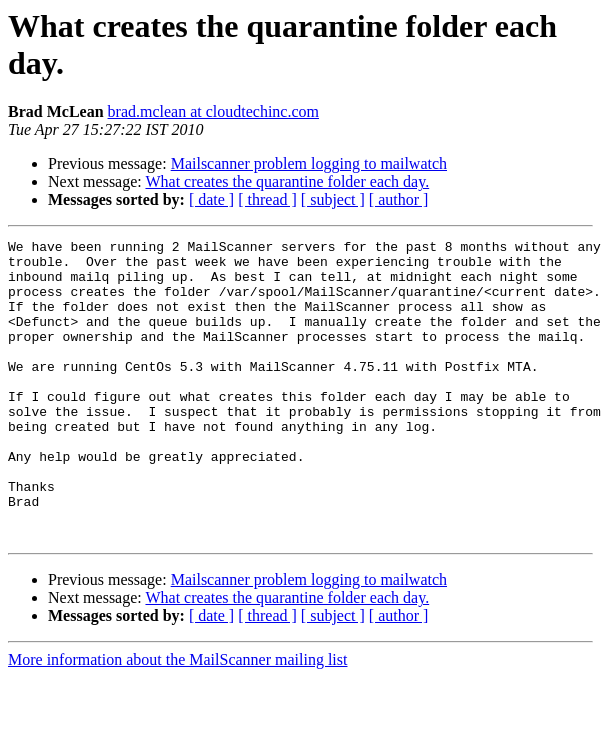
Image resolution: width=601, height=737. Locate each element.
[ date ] (211, 199)
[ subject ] (333, 199)
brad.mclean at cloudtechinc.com (213, 111)
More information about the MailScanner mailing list (177, 719)
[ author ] (399, 199)
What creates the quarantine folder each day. (287, 181)
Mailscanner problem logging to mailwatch (309, 163)
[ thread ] (267, 199)
